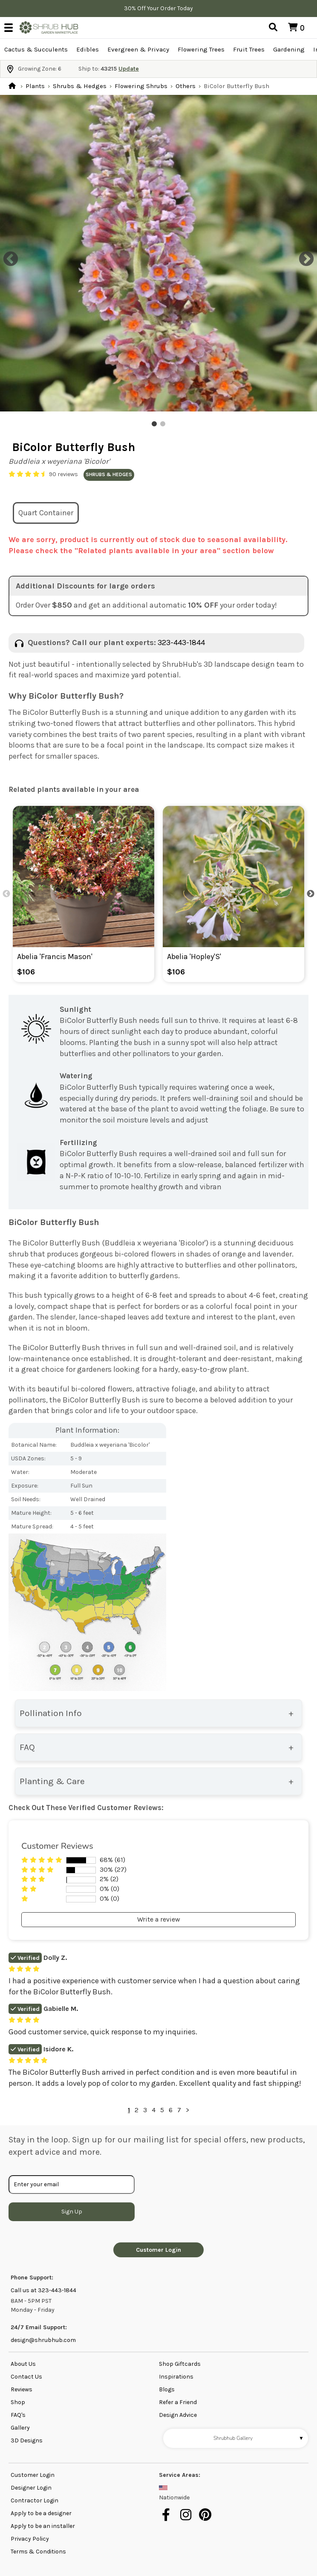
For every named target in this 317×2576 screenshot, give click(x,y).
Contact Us (26, 2376)
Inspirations (176, 2376)
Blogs (167, 2389)
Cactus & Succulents (36, 49)
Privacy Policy (30, 2538)
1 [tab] (154, 424)
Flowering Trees (201, 49)
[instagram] (187, 2519)
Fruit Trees (249, 49)
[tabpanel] (158, 253)
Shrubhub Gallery (258, 2438)
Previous (6, 255)
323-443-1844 (181, 642)
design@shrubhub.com (43, 2340)
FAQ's (18, 2415)
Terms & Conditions (38, 2551)
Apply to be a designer (41, 2513)
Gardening (289, 49)
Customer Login (158, 2249)
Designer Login (31, 2487)
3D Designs (27, 2440)
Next (302, 255)
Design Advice (178, 2415)
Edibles (87, 49)
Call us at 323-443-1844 (43, 2290)
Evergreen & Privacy (138, 49)
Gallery (20, 2427)
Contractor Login (34, 2500)
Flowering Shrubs (141, 86)
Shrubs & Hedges (80, 86)
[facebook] (168, 2519)
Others (186, 86)
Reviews (21, 2389)
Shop (18, 2402)
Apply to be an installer (43, 2526)
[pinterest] (206, 2519)
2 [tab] (162, 424)
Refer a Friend (178, 2402)
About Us (23, 2364)
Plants (35, 86)
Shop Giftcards (180, 2364)
